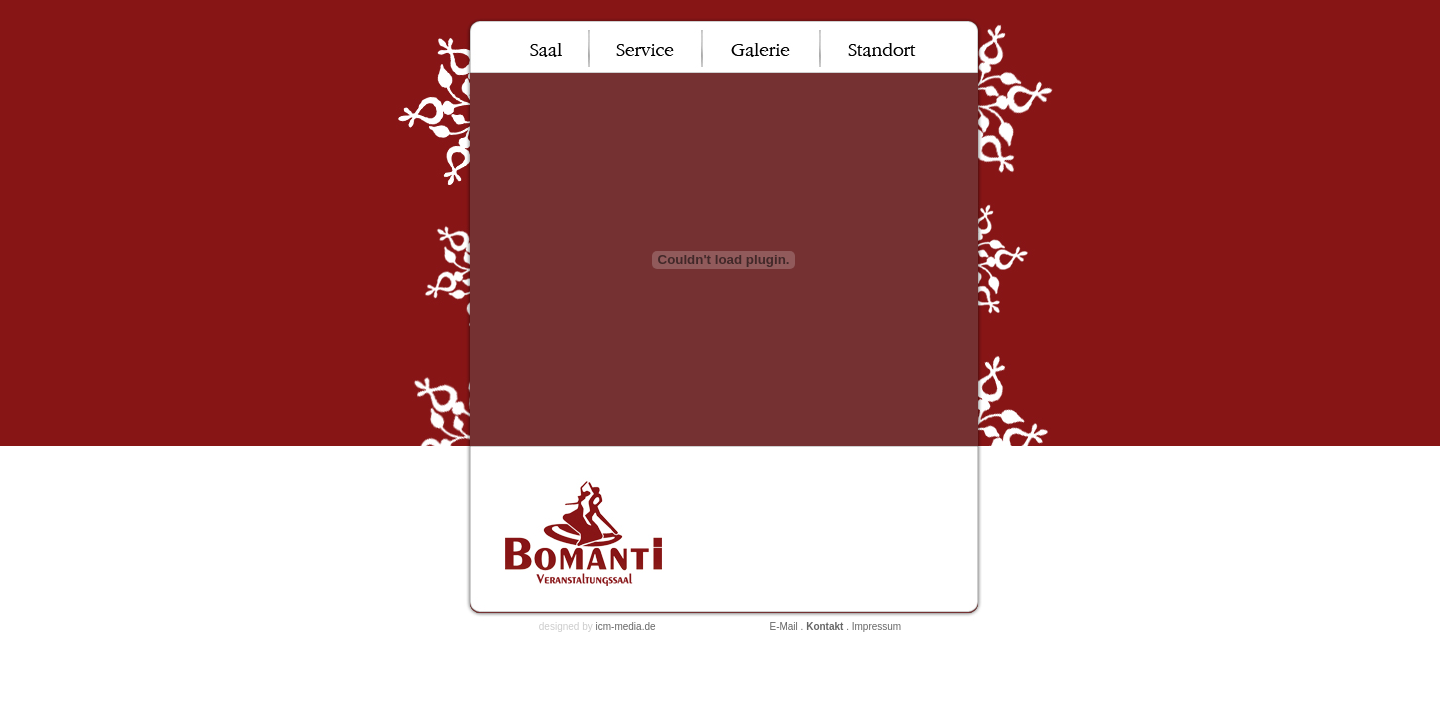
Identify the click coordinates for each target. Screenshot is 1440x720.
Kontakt (824, 626)
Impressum (876, 626)
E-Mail (783, 626)
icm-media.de (626, 626)
